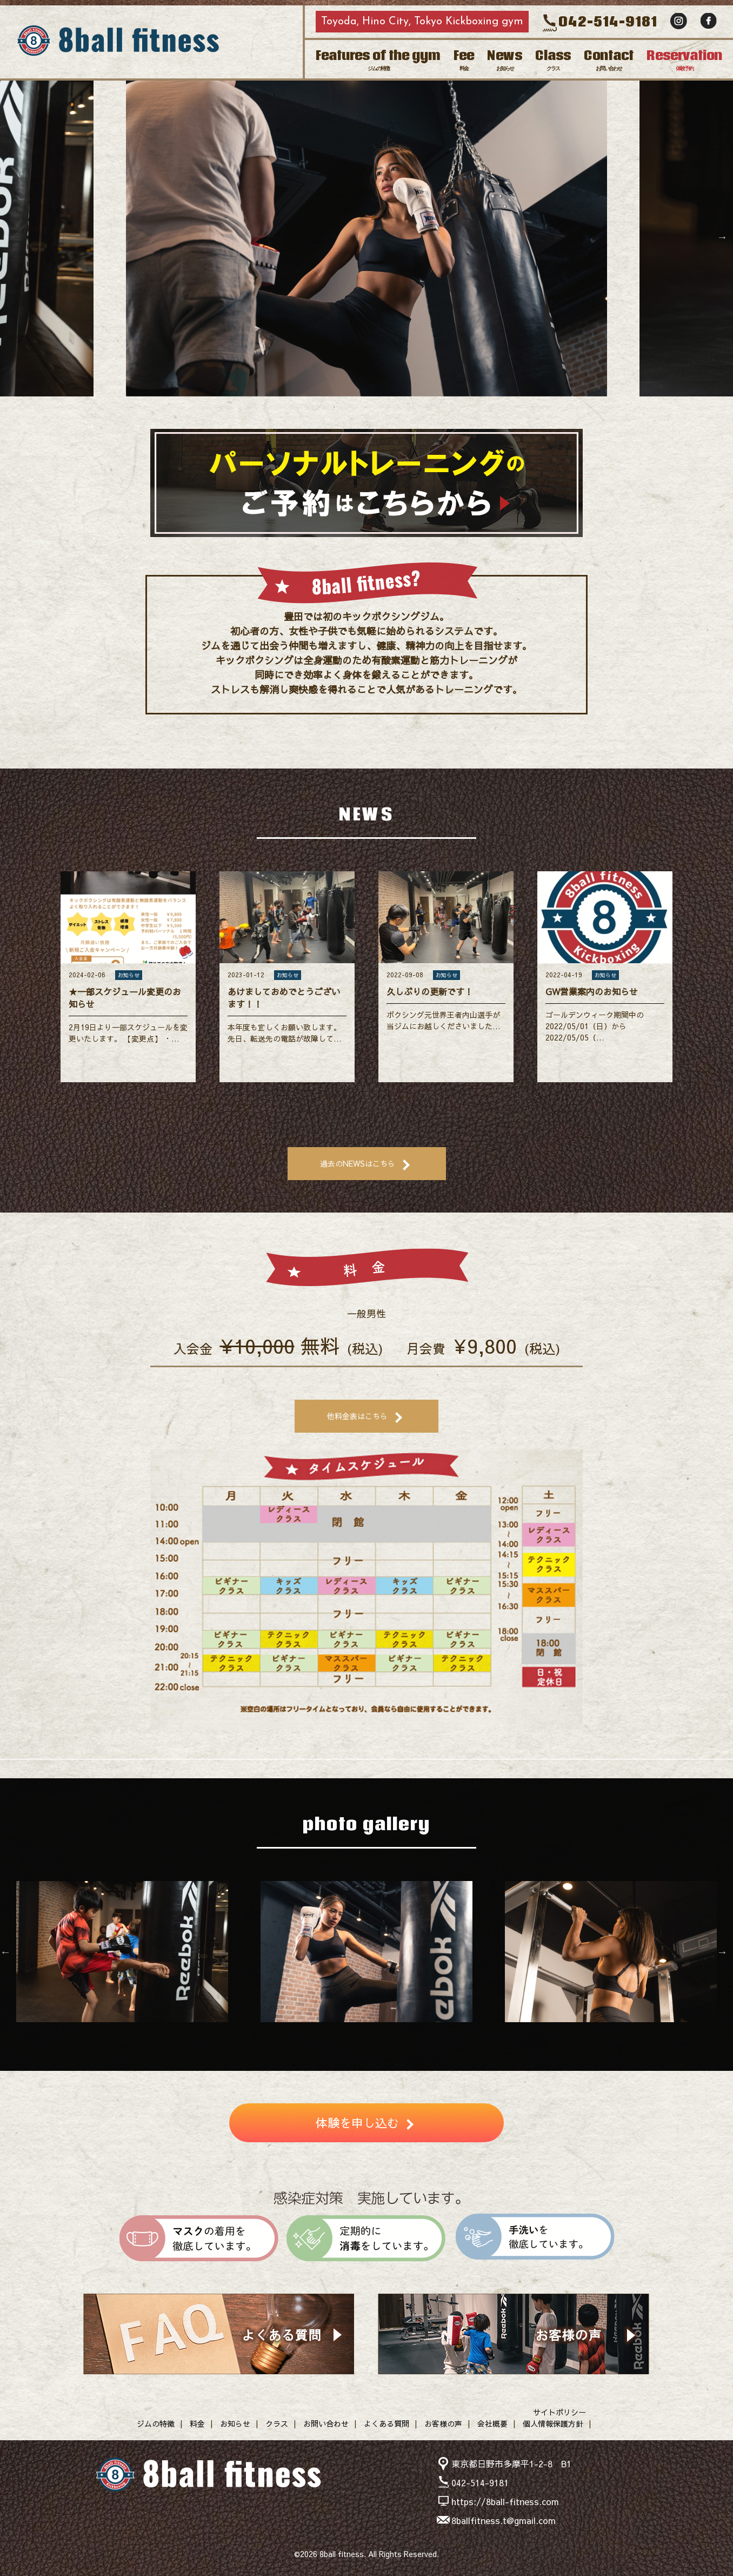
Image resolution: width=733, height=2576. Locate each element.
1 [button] (334, 407)
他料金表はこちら (357, 1415)
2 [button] (350, 407)
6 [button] (382, 2033)
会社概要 (492, 2423)
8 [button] (415, 2033)
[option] (366, 236)
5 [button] (399, 407)
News (504, 59)
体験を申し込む (357, 2123)
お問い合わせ (326, 2423)
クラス (276, 2423)
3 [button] (366, 407)
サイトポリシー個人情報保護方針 (554, 2418)
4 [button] (382, 407)
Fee (464, 59)
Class (553, 59)
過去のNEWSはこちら (357, 1163)
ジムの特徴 (156, 2423)
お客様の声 (443, 2423)
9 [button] (431, 2033)
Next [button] (722, 236)
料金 (197, 2423)
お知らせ (235, 2423)
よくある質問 (386, 2423)
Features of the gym (378, 59)
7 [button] (399, 2033)
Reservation (684, 59)
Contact (609, 59)
